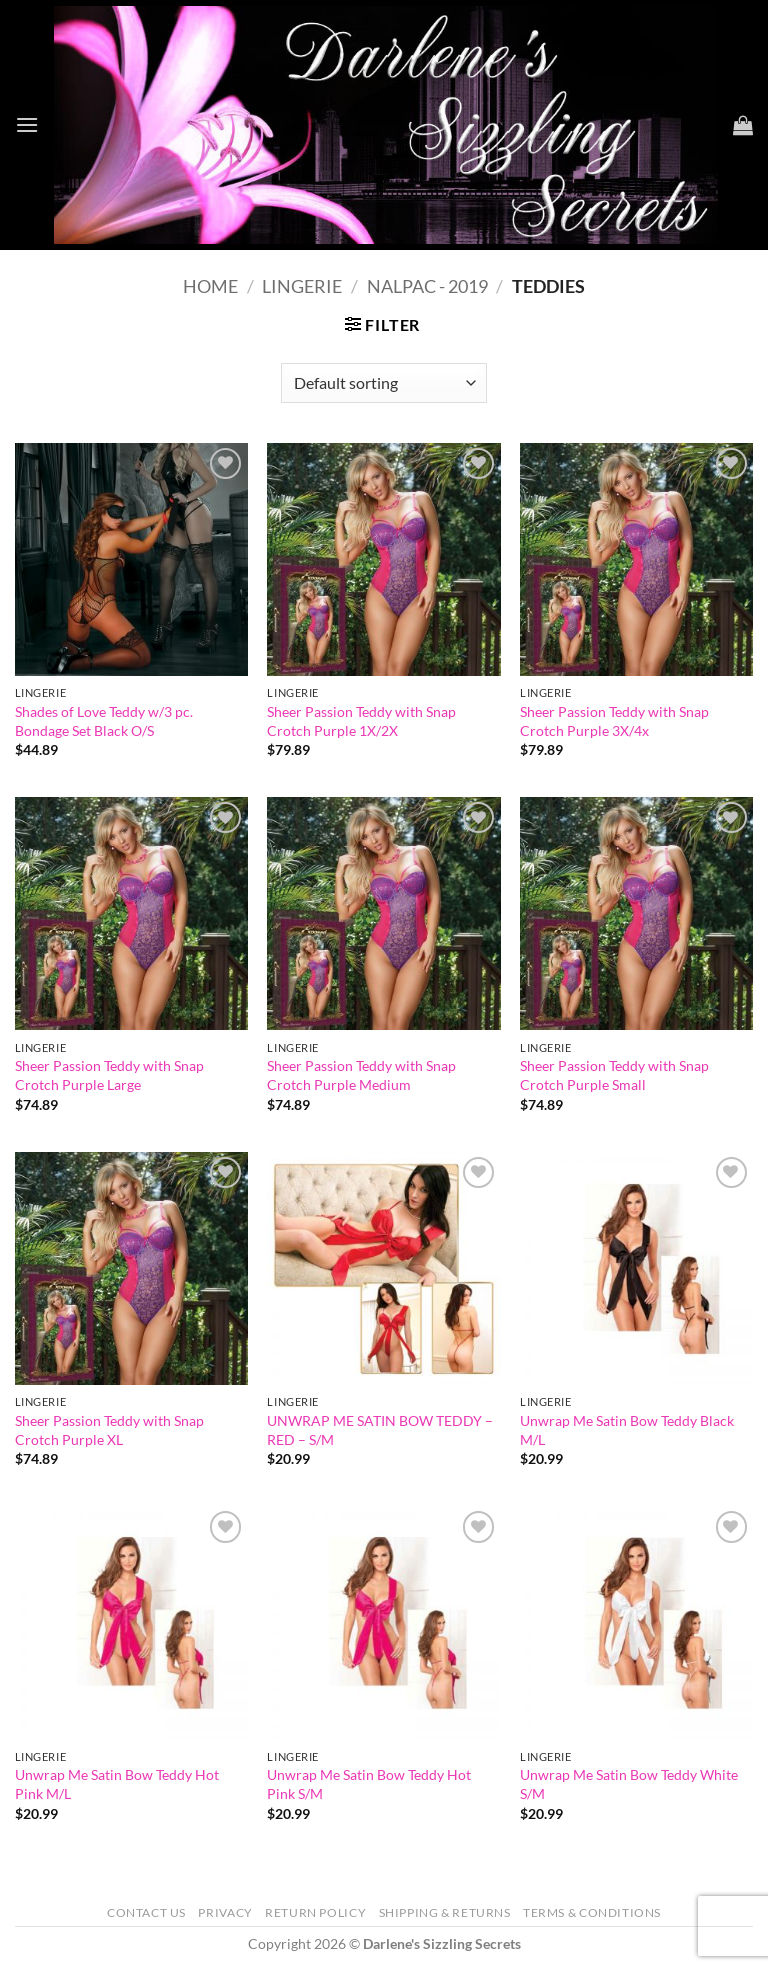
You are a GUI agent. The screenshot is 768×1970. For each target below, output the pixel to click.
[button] (27, 124)
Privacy (225, 1912)
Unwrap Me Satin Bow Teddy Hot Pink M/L (117, 1784)
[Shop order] (383, 383)
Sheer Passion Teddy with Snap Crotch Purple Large (109, 1075)
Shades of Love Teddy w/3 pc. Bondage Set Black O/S (104, 721)
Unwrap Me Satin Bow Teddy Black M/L (627, 1430)
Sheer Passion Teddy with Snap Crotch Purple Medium (361, 1075)
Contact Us (146, 1912)
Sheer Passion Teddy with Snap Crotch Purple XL (109, 1430)
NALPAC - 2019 (427, 286)
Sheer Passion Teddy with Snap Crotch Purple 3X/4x (614, 721)
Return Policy (315, 1912)
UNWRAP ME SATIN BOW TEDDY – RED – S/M (380, 1430)
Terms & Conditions (592, 1912)
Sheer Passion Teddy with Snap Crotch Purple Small (614, 1075)
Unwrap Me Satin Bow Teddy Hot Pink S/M (369, 1784)
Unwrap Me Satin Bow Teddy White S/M (629, 1784)
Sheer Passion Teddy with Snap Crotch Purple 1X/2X (361, 721)
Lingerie (302, 286)
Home (210, 286)
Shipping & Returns (445, 1912)
